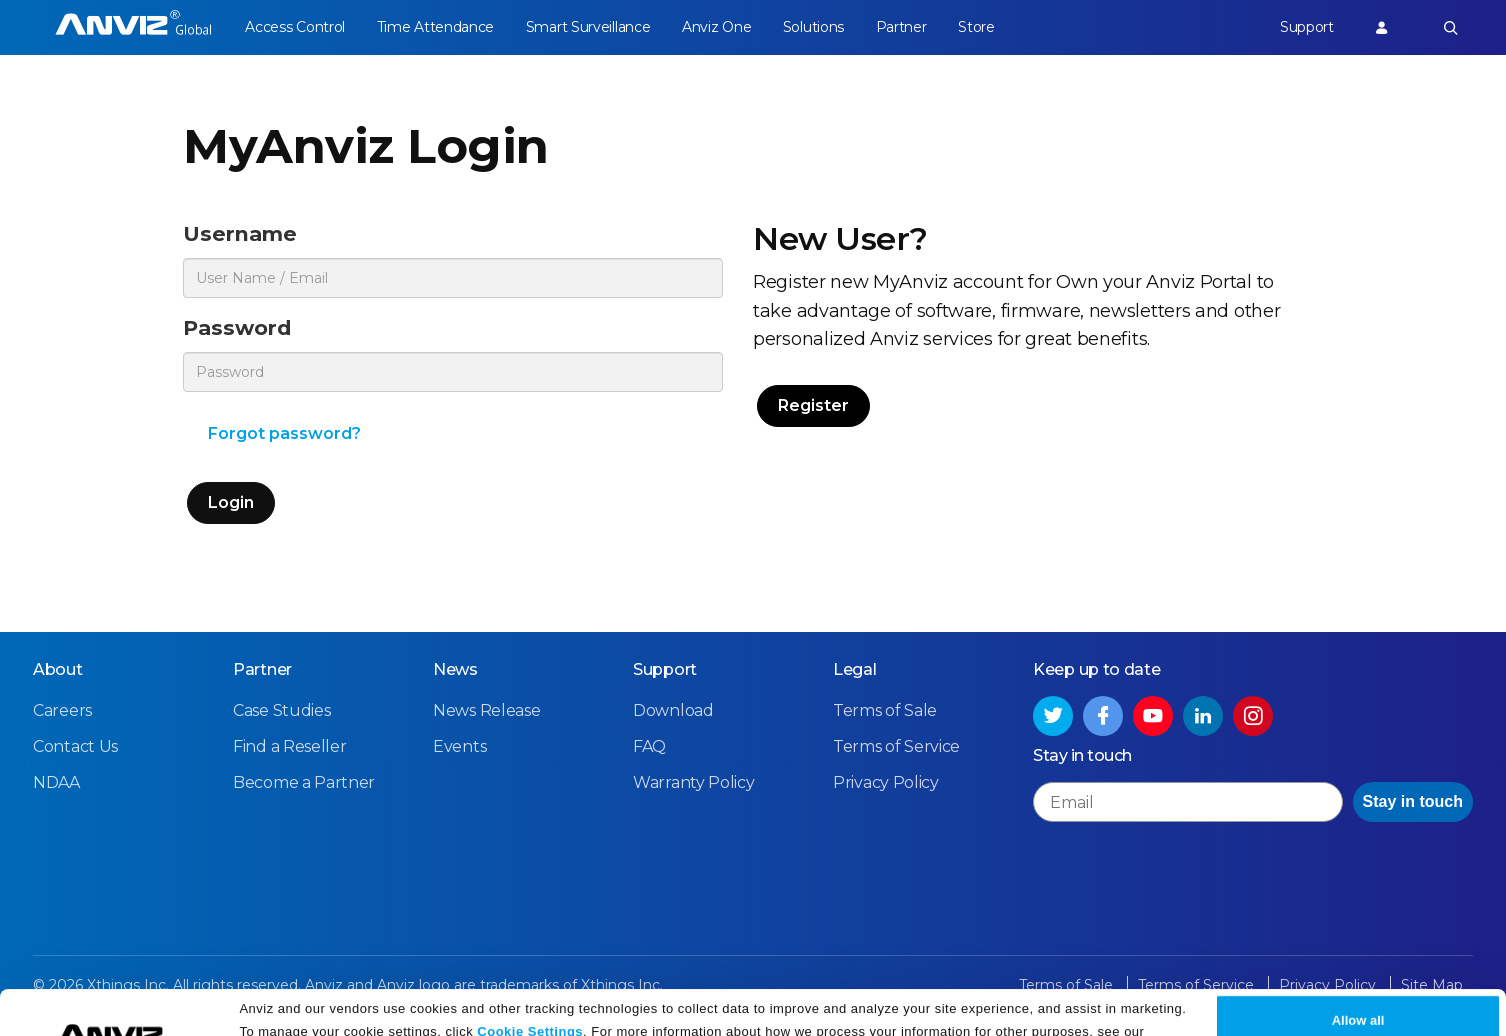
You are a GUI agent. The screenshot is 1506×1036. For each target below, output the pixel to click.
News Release (486, 710)
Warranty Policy (694, 782)
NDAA (56, 782)
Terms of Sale (885, 710)
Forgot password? (284, 433)
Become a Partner (304, 782)
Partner (901, 27)
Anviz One (716, 27)
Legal (855, 669)
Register (813, 405)
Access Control (295, 27)
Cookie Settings (530, 988)
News (455, 669)
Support (1307, 27)
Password (237, 327)
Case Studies (281, 710)
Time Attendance (436, 27)
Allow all (1358, 978)
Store (976, 27)
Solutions (813, 27)
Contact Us (75, 746)
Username (240, 233)
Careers (62, 710)
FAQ (649, 746)
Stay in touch (1413, 801)
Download (673, 710)
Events (459, 746)
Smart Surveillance (588, 27)
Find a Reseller (290, 746)
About (58, 669)
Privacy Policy (286, 1013)
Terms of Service (896, 746)
